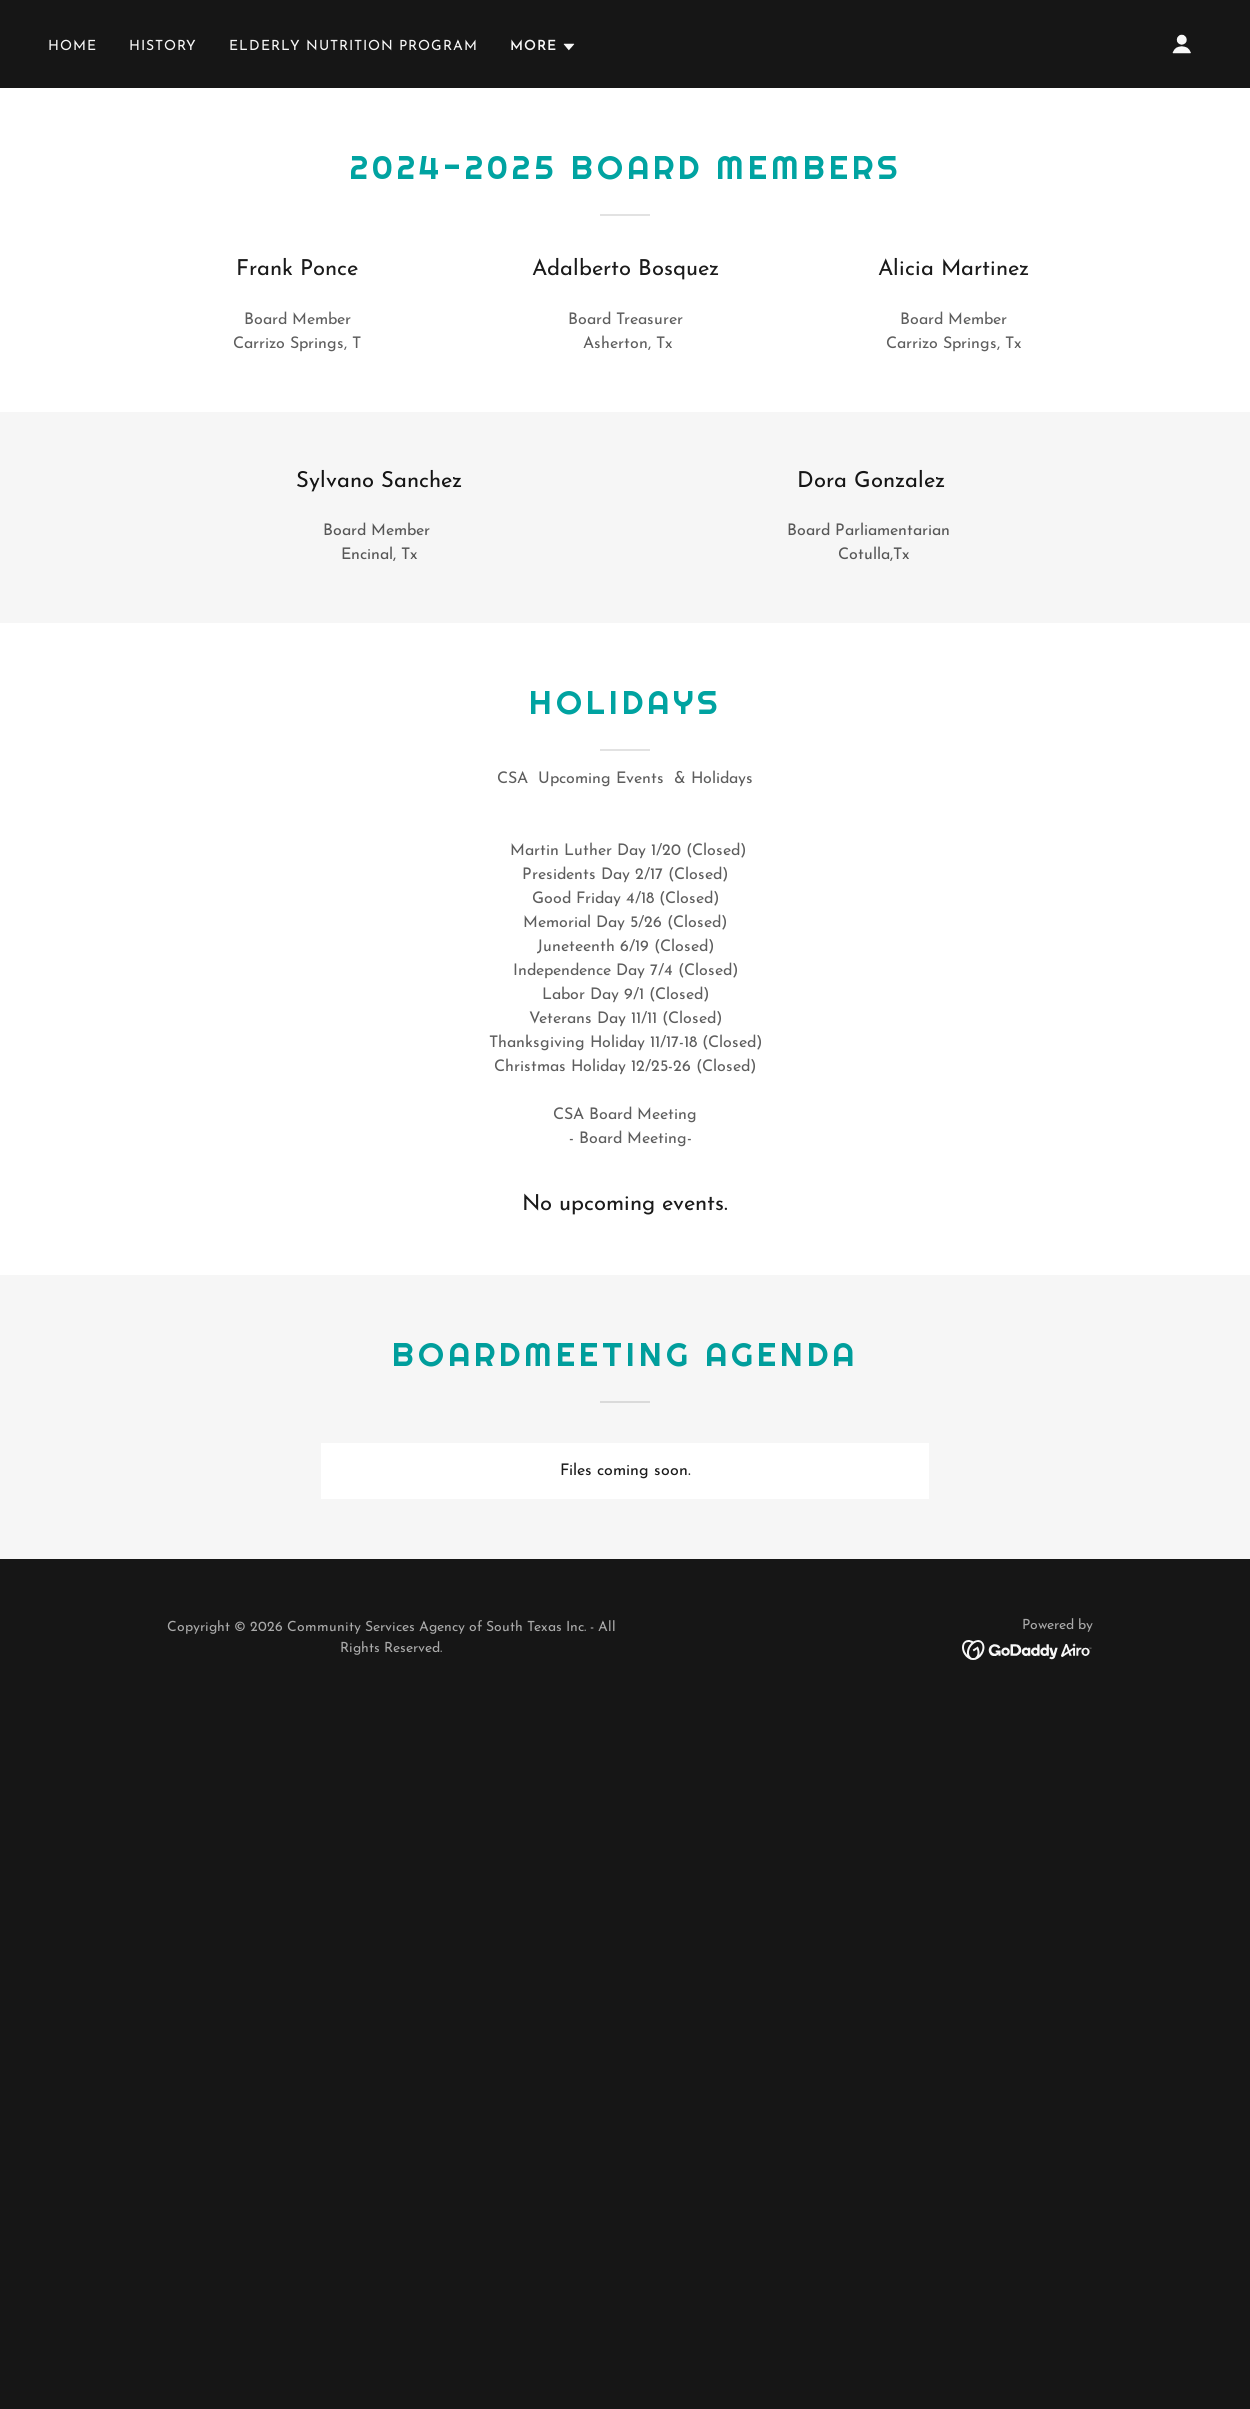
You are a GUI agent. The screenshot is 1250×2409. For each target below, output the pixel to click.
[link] (1027, 1649)
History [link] (163, 46)
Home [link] (72, 46)
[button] (543, 47)
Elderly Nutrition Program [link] (353, 46)
